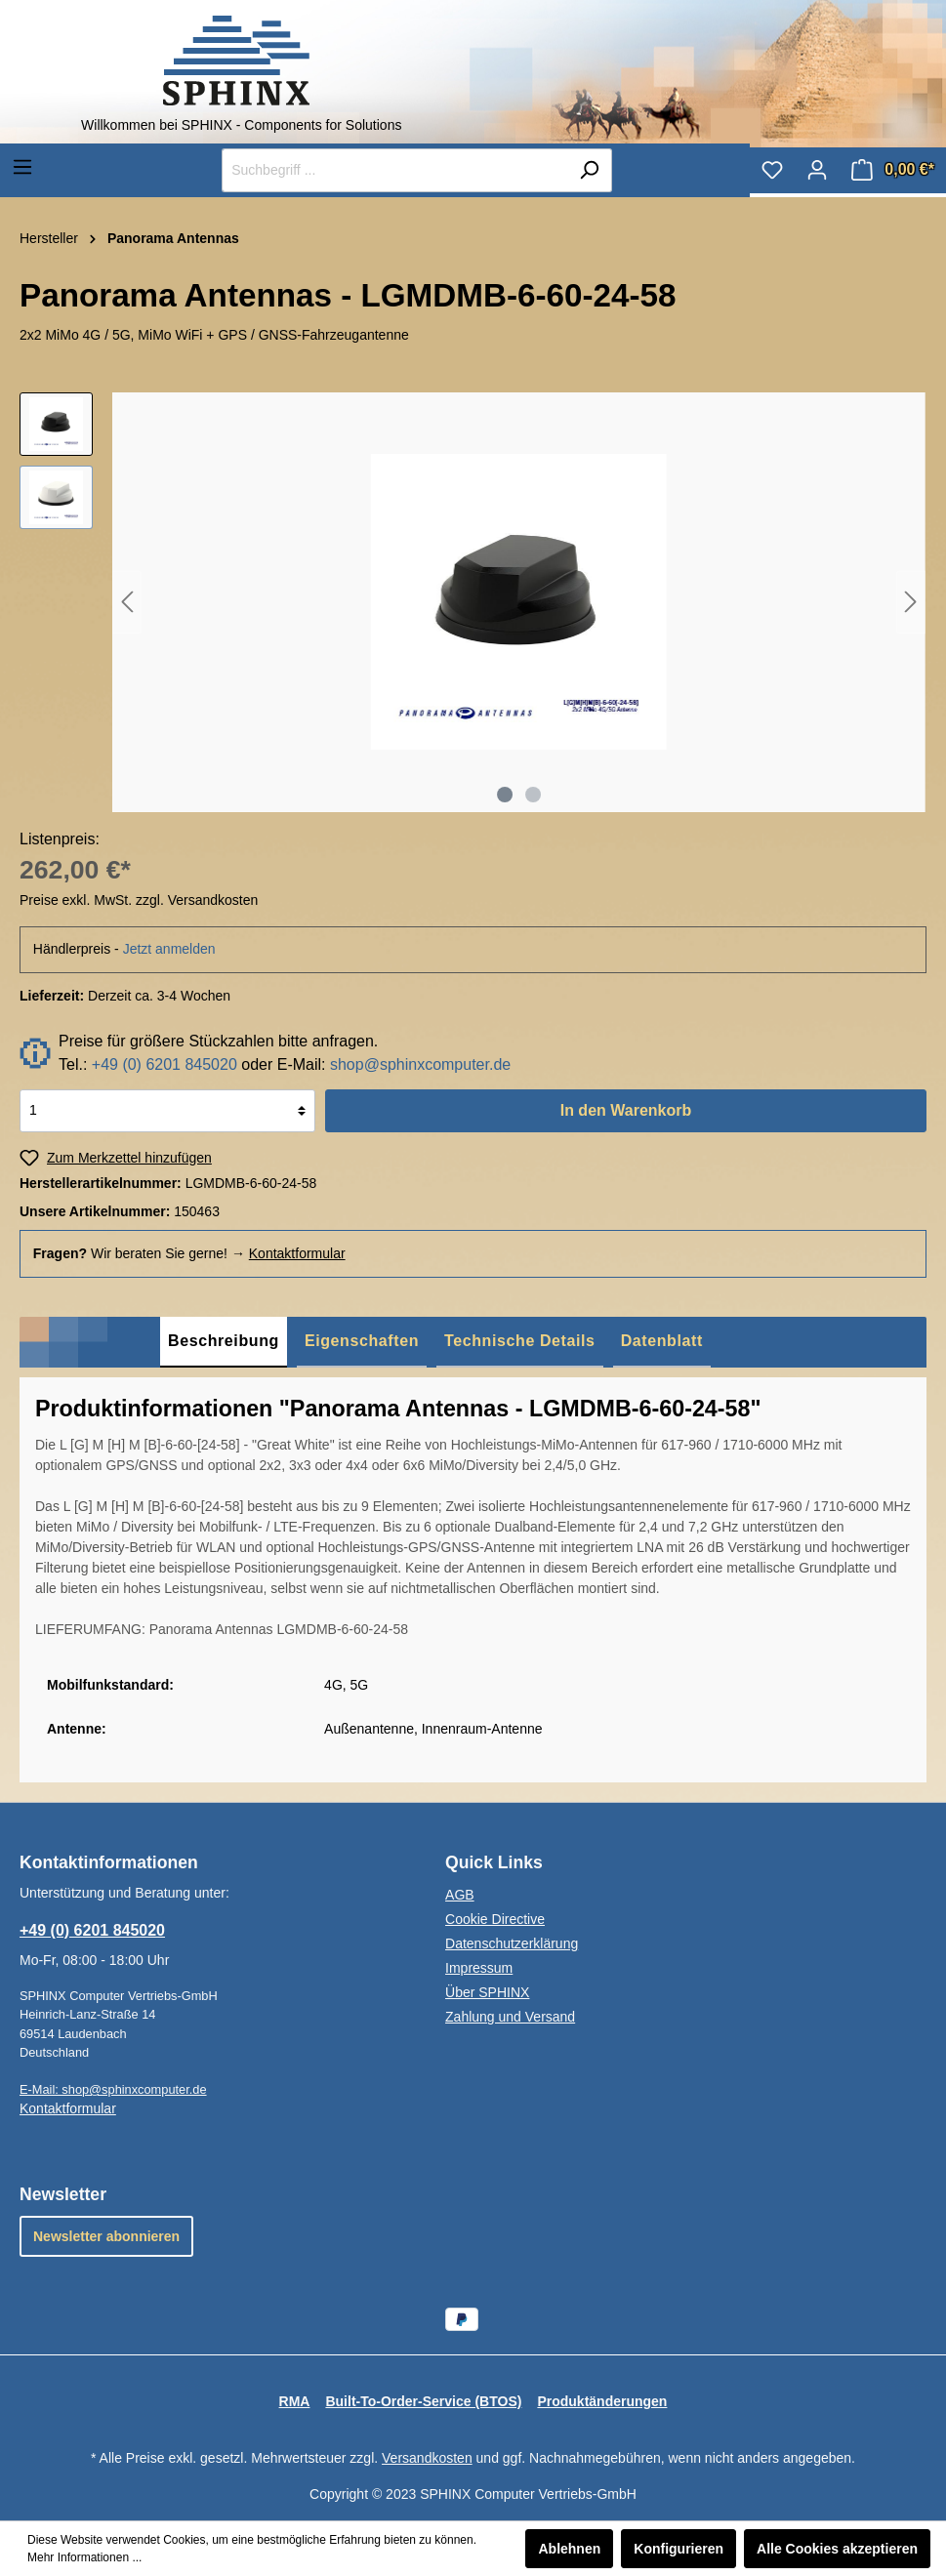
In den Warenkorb (626, 1110)
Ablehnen (569, 2548)
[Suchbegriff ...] (394, 170)
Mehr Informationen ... (84, 2557)
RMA (294, 2401)
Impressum (479, 1968)
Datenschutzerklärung (511, 1943)
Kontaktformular (297, 1253)
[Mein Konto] (817, 169)
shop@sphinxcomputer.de (420, 1064)
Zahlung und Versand (510, 2016)
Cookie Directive (495, 1919)
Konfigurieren (678, 2548)
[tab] (223, 1342)
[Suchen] (589, 170)
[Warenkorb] (893, 169)
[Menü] (22, 166)
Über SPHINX (487, 1992)
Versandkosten (427, 2458)
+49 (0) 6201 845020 (164, 1064)
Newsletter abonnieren (106, 2236)
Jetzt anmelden (169, 949)
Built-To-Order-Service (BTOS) (423, 2401)
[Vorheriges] (127, 602)
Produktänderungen (602, 2401)
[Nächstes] (910, 602)
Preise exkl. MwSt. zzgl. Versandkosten (139, 900)
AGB (459, 1894)
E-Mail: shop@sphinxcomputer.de (113, 2089)
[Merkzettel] (772, 169)
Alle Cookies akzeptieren (837, 2548)
